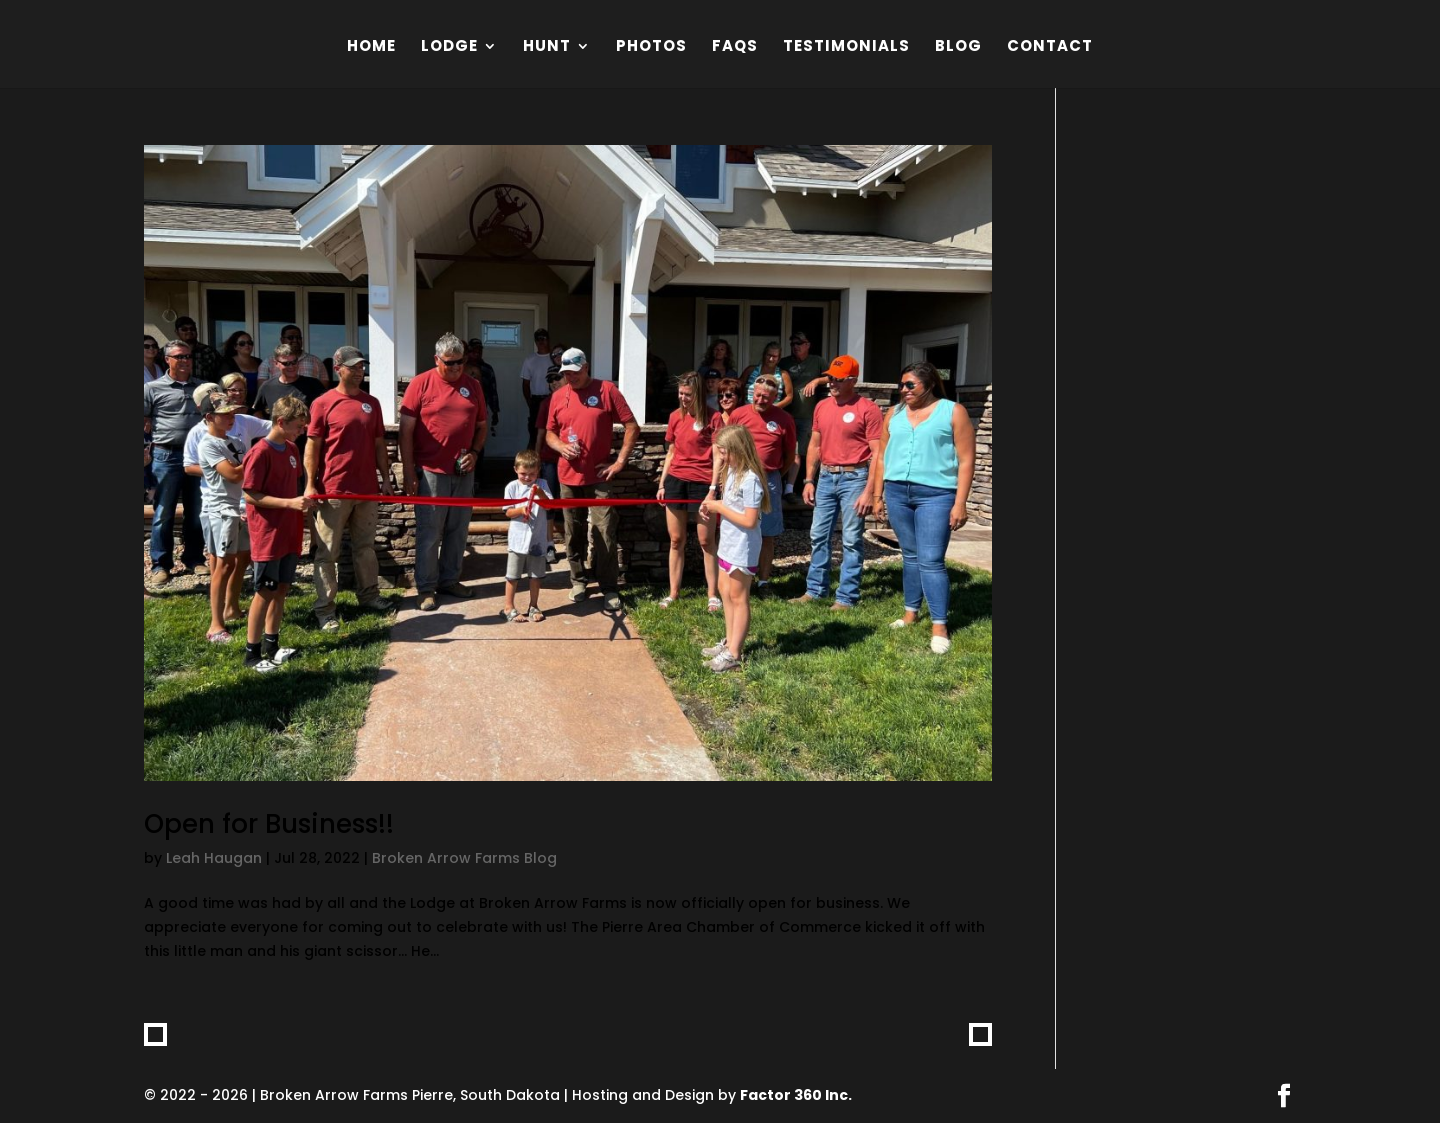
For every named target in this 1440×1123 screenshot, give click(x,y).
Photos (651, 47)
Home (371, 47)
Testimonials (846, 47)
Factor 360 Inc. (796, 1095)
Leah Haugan (214, 858)
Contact (1050, 47)
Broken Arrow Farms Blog (464, 858)
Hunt (547, 47)
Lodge (449, 47)
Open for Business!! (269, 824)
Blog (958, 47)
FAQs (735, 47)
